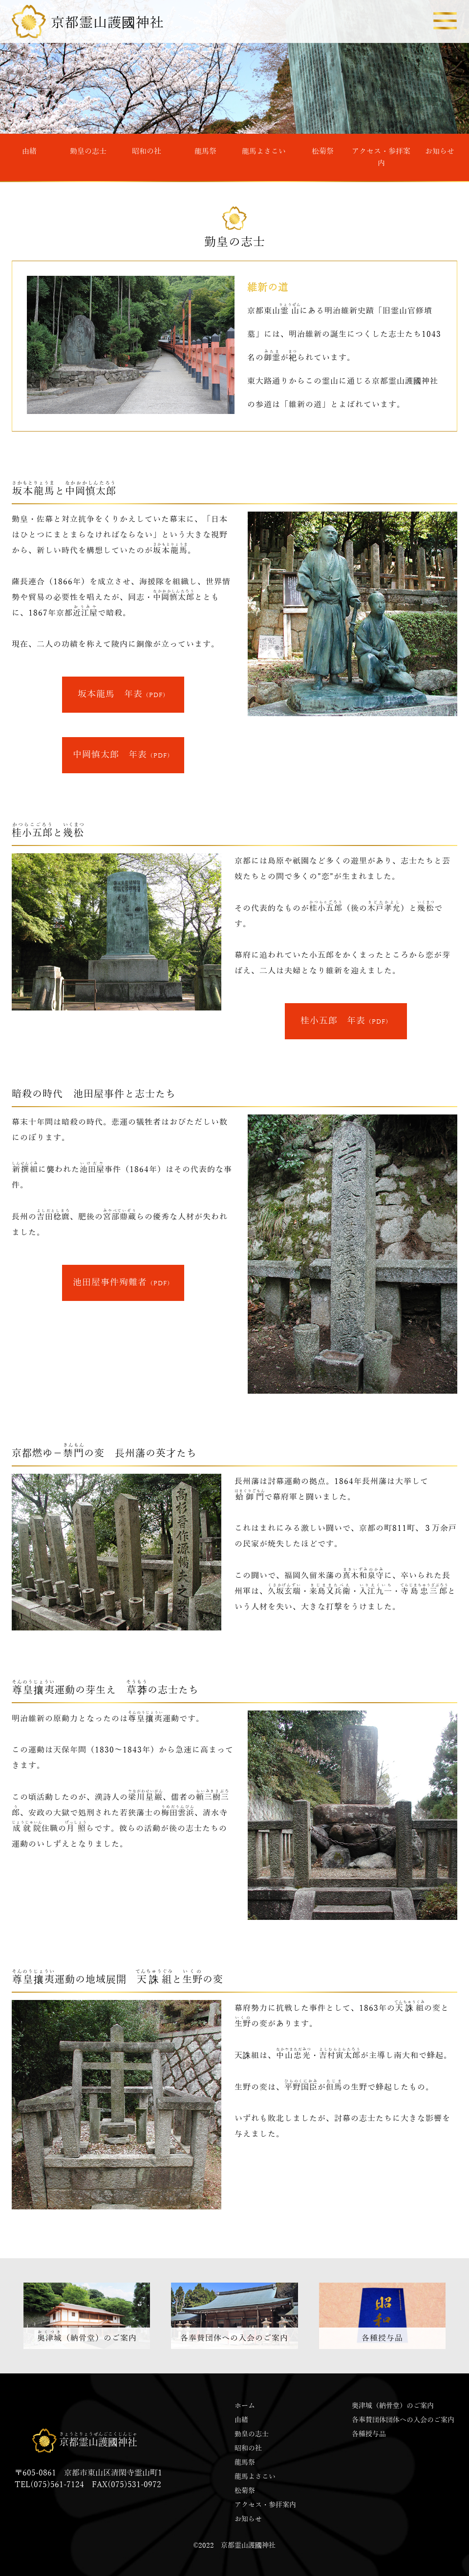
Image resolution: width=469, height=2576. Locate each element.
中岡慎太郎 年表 (123, 755)
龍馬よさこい (264, 151)
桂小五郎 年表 (346, 1021)
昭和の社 (146, 151)
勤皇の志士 (88, 151)
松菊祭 (323, 151)
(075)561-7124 (57, 2484)
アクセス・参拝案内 (381, 157)
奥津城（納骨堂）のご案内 (393, 2406)
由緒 (29, 151)
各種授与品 (369, 2434)
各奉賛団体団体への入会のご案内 (403, 2420)
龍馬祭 (205, 151)
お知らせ (439, 151)
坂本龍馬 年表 (123, 694)
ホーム (244, 2406)
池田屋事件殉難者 (123, 1282)
